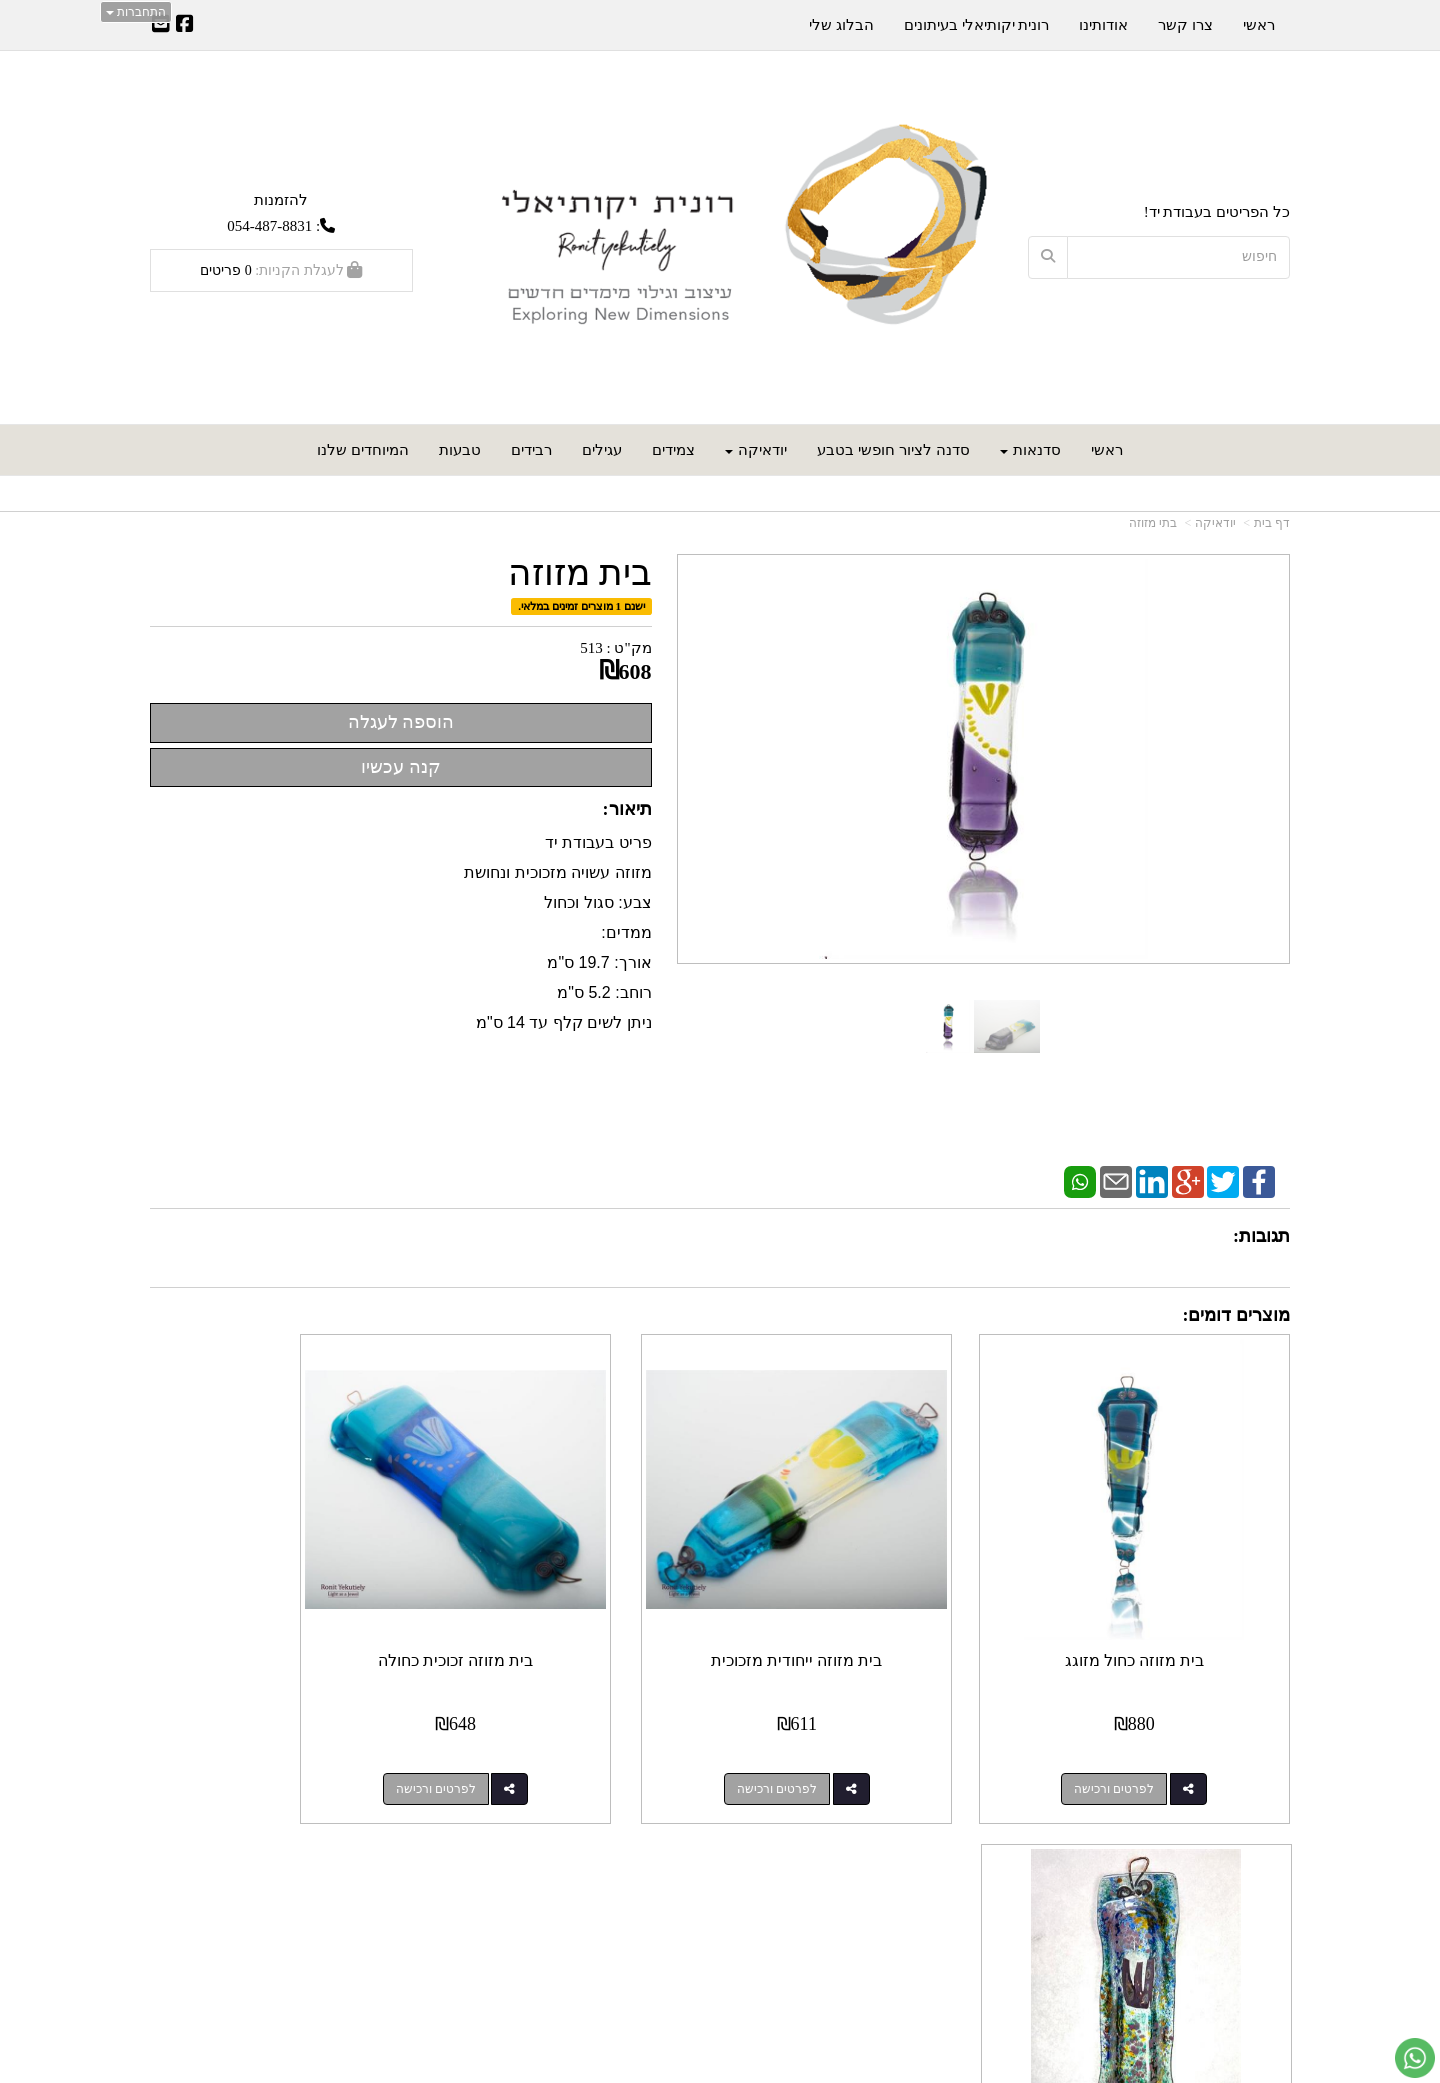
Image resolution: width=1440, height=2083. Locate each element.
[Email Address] (161, 26)
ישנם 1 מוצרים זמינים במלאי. (581, 606)
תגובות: (1261, 1236)
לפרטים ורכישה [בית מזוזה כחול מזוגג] (1139, 1740)
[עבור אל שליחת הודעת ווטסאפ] (1415, 2058)
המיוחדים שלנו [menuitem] (363, 450)
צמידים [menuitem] (673, 450)
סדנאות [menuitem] (1031, 450)
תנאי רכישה (961, 1898)
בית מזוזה (580, 573)
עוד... (393, 1845)
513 (591, 648)
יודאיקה (1215, 523)
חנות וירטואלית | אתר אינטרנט (644, 2069)
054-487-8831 (269, 226)
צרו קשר (964, 1845)
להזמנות (281, 199)
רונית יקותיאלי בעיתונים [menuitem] (977, 25)
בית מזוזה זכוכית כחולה (573, 1611)
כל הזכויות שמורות (1233, 1994)
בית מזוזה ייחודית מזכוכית (866, 1611)
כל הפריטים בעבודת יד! (1217, 212)
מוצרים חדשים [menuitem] (1245, 1876)
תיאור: (627, 809)
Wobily (729, 2069)
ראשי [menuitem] (1107, 450)
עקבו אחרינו (659, 1845)
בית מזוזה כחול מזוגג (1158, 1611)
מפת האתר (1248, 1845)
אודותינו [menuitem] (1103, 25)
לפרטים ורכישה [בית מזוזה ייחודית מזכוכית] (846, 1740)
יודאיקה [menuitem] (756, 450)
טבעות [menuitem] (460, 450)
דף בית (1272, 523)
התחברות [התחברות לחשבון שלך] (136, 12)
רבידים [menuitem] (531, 450)
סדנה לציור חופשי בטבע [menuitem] (893, 450)
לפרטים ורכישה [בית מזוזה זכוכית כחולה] (554, 1740)
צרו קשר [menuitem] (1185, 25)
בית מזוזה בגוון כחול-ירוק (281, 1611)
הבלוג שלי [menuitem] (841, 25)
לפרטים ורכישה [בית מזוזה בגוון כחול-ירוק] (261, 1740)
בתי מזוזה (1153, 523)
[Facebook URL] (185, 26)
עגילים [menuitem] (602, 450)
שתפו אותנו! (666, 1898)
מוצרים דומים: (1237, 1315)
